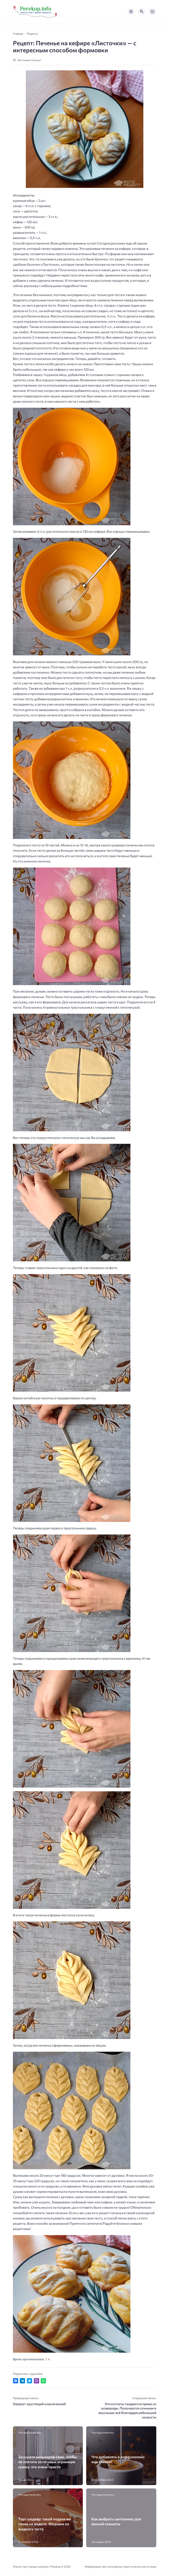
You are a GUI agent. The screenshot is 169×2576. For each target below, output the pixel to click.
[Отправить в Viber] (36, 2380)
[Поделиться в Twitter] (29, 2380)
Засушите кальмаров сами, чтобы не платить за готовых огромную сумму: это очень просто (47, 2462)
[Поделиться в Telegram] (22, 2380)
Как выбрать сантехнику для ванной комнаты (116, 2521)
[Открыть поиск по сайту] (142, 11)
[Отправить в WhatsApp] (43, 2380)
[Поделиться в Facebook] (15, 2380)
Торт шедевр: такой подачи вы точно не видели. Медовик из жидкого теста (44, 2524)
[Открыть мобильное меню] (152, 11)
